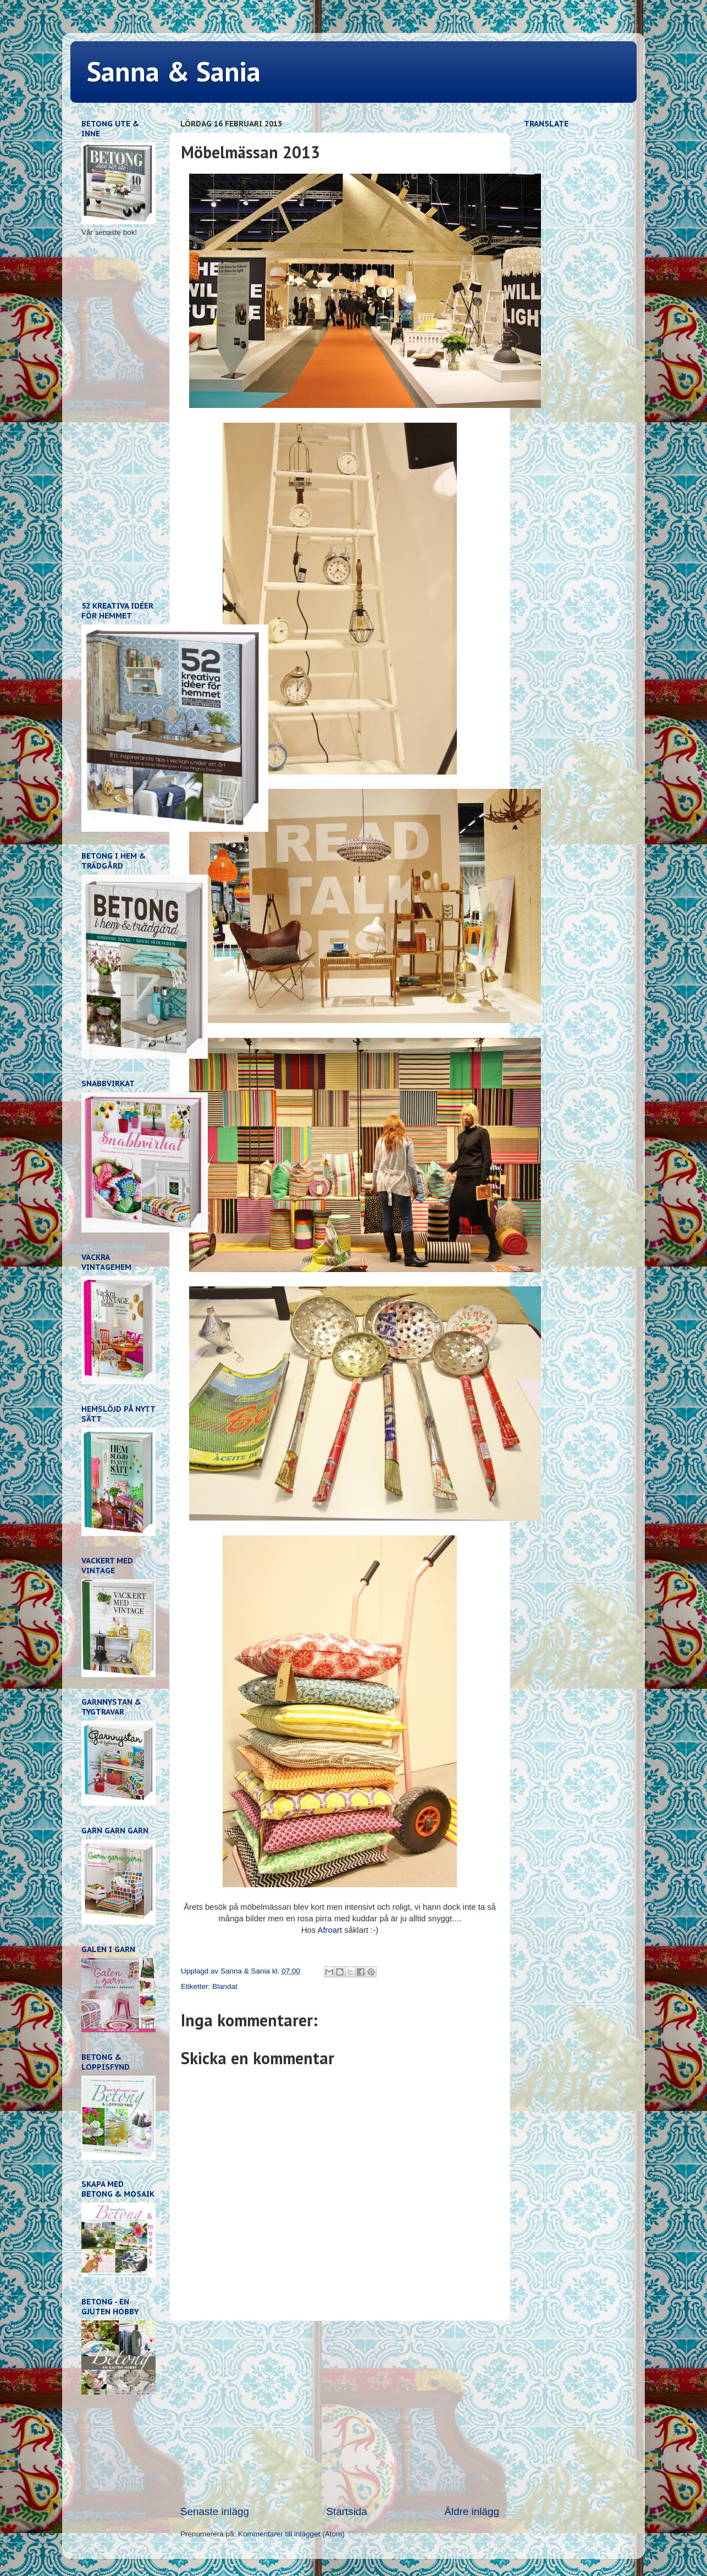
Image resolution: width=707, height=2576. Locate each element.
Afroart (331, 1930)
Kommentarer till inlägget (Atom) (291, 2534)
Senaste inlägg (214, 2511)
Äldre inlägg (471, 2511)
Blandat (224, 1986)
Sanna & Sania (174, 71)
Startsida (346, 2511)
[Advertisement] (339, 2413)
